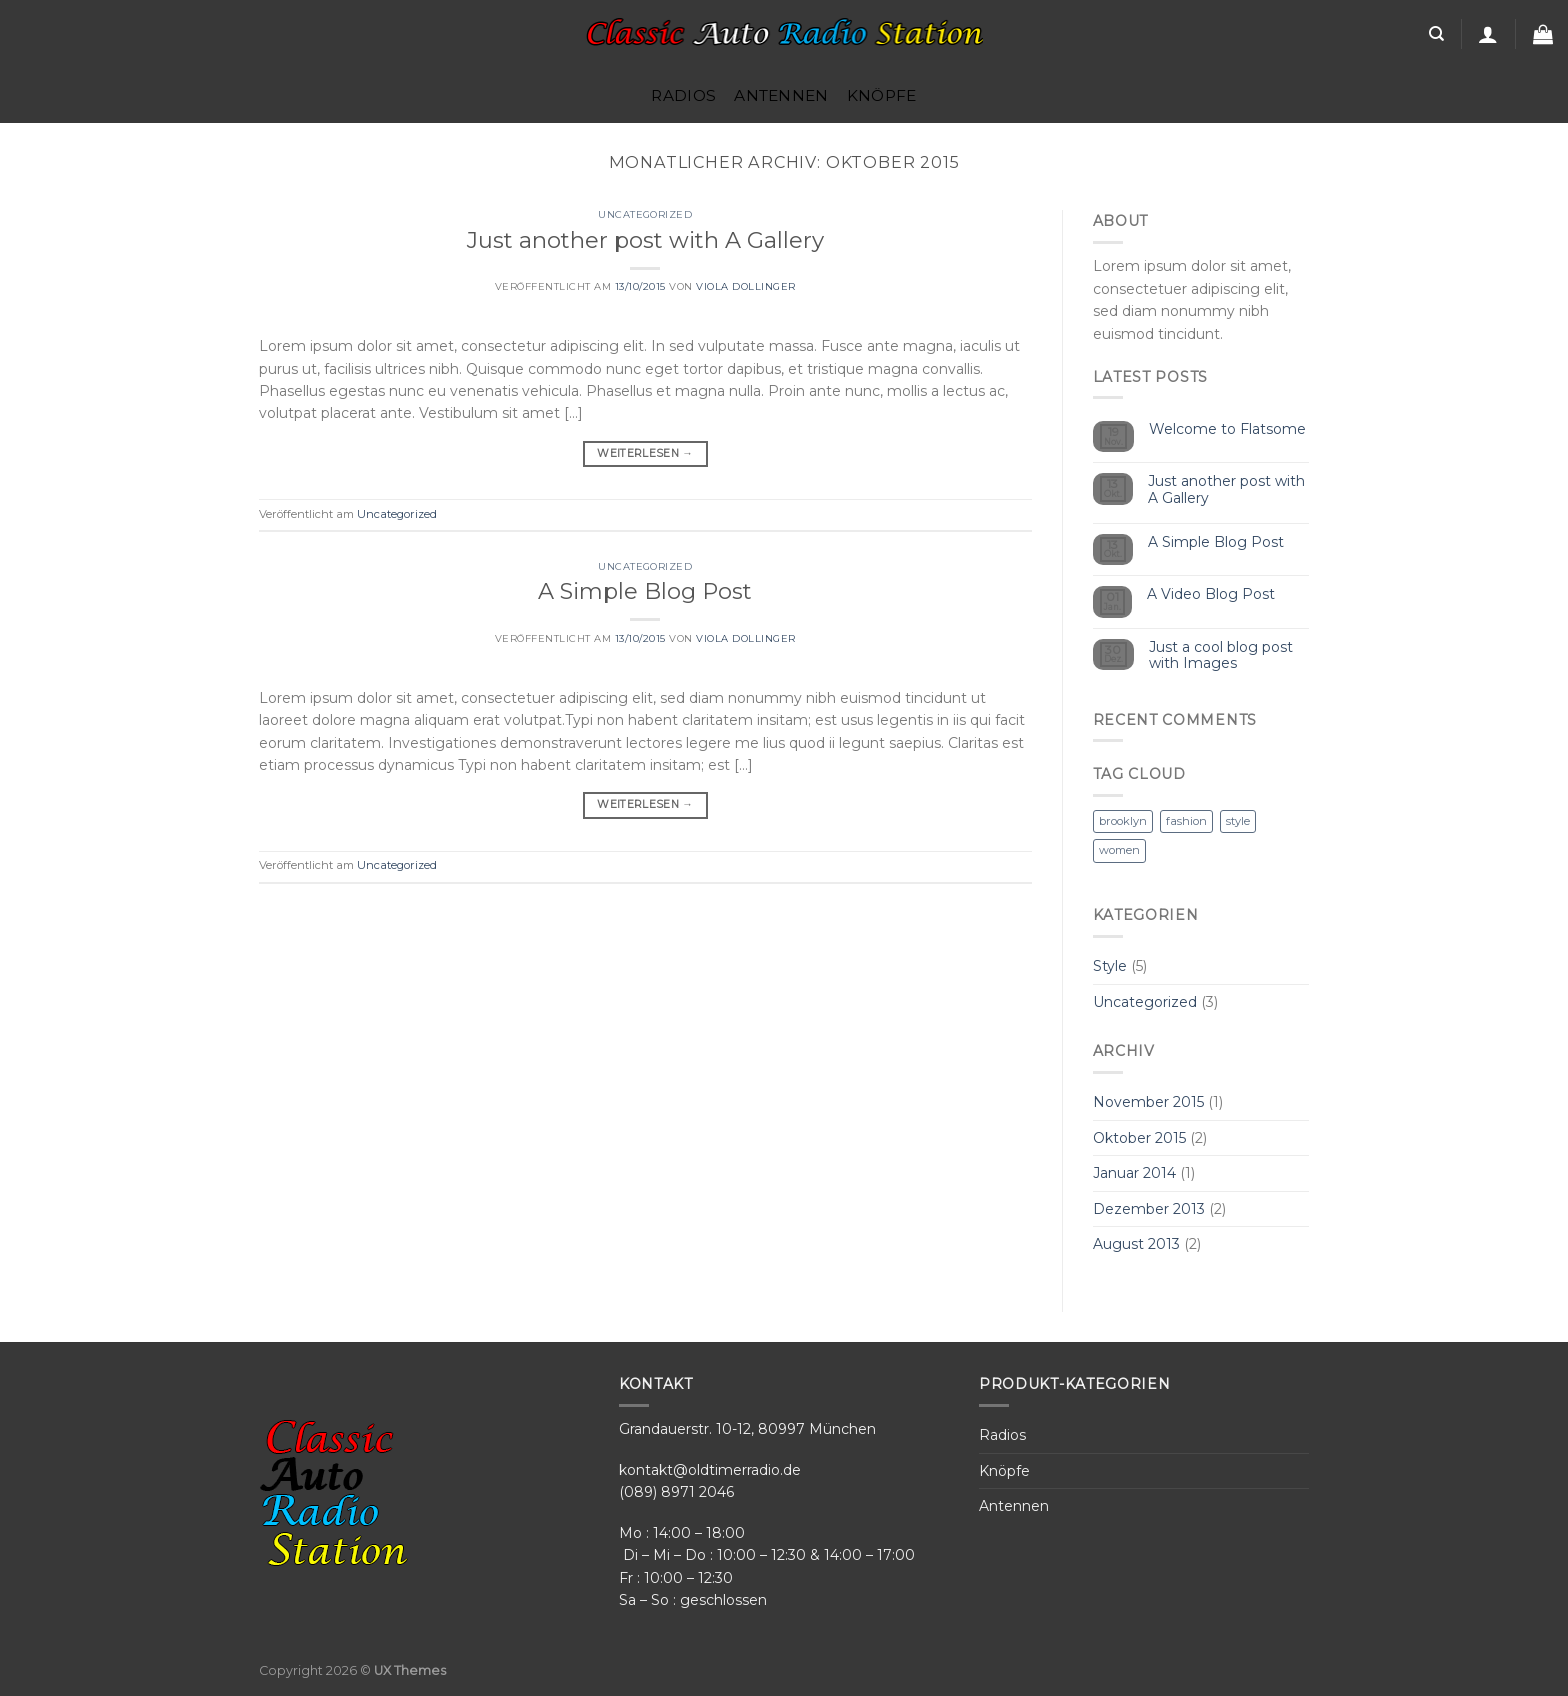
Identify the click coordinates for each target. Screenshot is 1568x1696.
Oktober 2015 (1139, 1138)
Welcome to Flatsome (1227, 429)
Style (1110, 966)
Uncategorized (645, 214)
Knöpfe (882, 95)
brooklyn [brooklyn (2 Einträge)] (1123, 821)
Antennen (781, 95)
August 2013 (1136, 1244)
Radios (683, 95)
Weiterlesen (645, 454)
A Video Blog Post (1211, 594)
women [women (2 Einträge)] (1119, 850)
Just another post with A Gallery (645, 240)
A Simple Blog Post (645, 591)
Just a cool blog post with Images (1221, 656)
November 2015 (1148, 1102)
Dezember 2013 (1149, 1209)
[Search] (1436, 34)
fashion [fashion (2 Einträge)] (1186, 821)
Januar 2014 (1134, 1173)
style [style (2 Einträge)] (1238, 821)
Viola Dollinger (745, 286)
